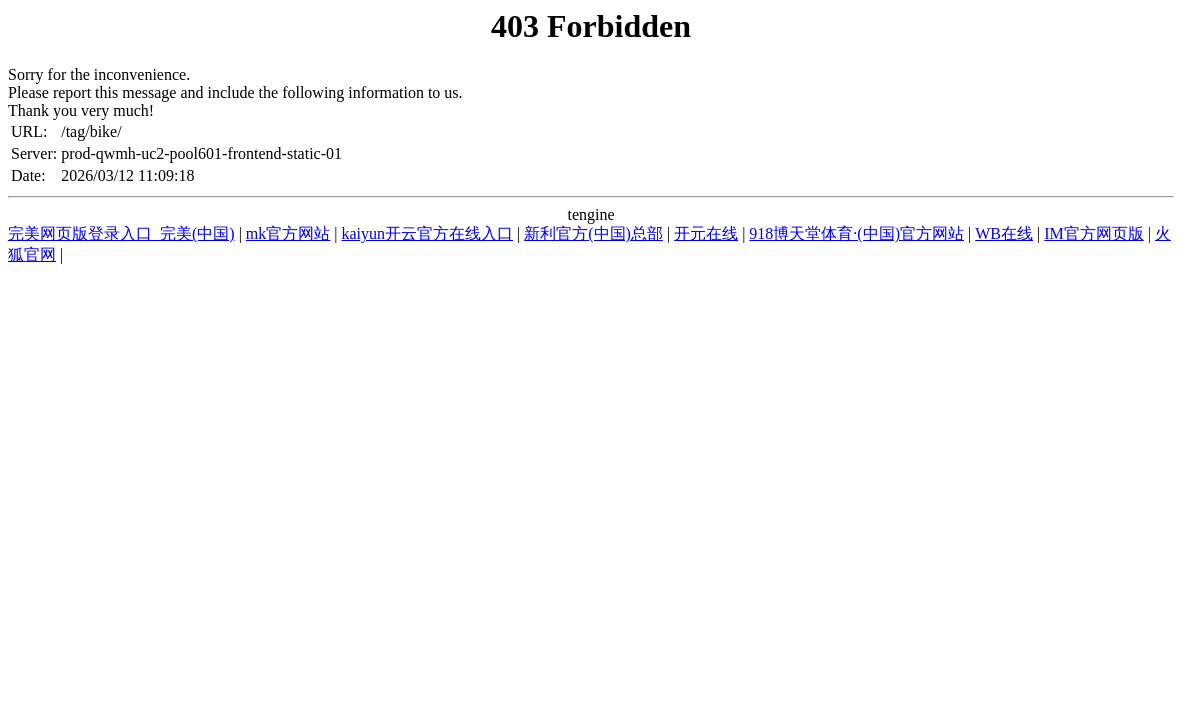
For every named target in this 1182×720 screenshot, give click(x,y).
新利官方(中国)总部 (593, 233)
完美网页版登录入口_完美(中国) (121, 233)
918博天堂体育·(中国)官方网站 (856, 233)
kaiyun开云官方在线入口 (428, 233)
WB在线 (1004, 233)
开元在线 (706, 233)
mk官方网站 (288, 233)
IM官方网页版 (1094, 233)
